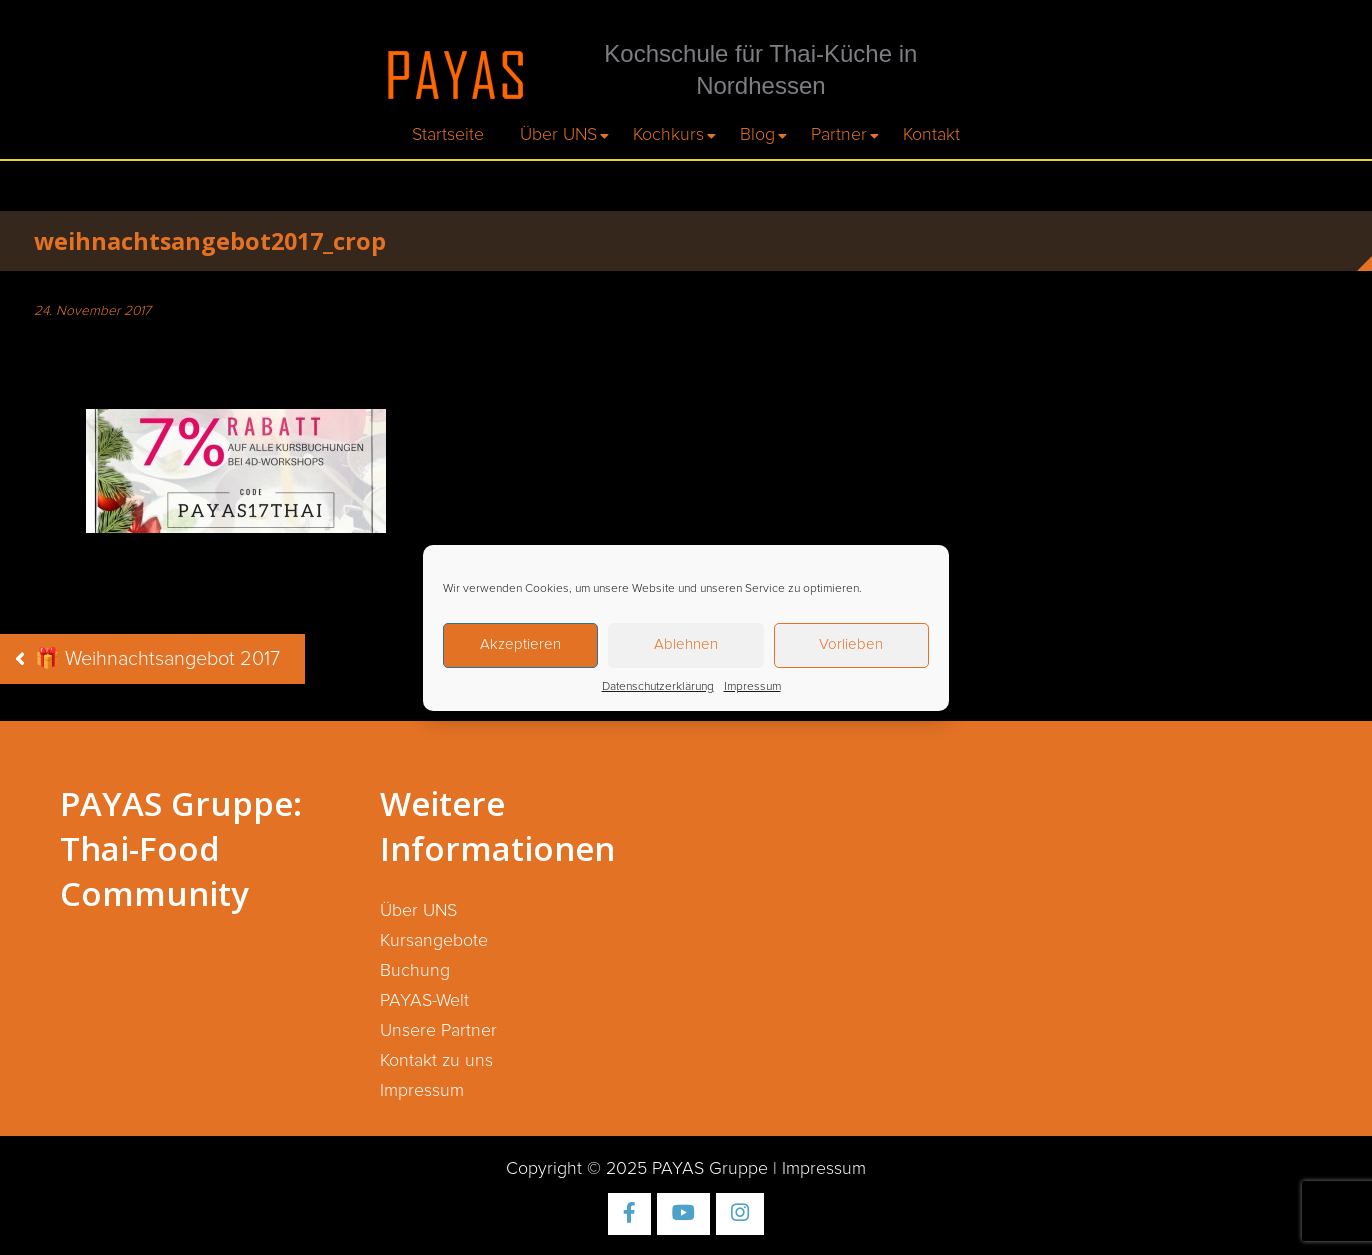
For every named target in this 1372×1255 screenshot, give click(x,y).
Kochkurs (668, 135)
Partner (839, 135)
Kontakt (931, 135)
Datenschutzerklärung (658, 687)
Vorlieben (851, 644)
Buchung (415, 971)
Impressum (752, 687)
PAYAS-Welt (424, 1001)
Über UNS (558, 135)
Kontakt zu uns (436, 1061)
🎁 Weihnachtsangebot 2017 (157, 659)
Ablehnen (686, 644)
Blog (757, 135)
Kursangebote (434, 941)
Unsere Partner (438, 1031)
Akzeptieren (520, 644)
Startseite (448, 135)
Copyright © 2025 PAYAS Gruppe (637, 1169)
